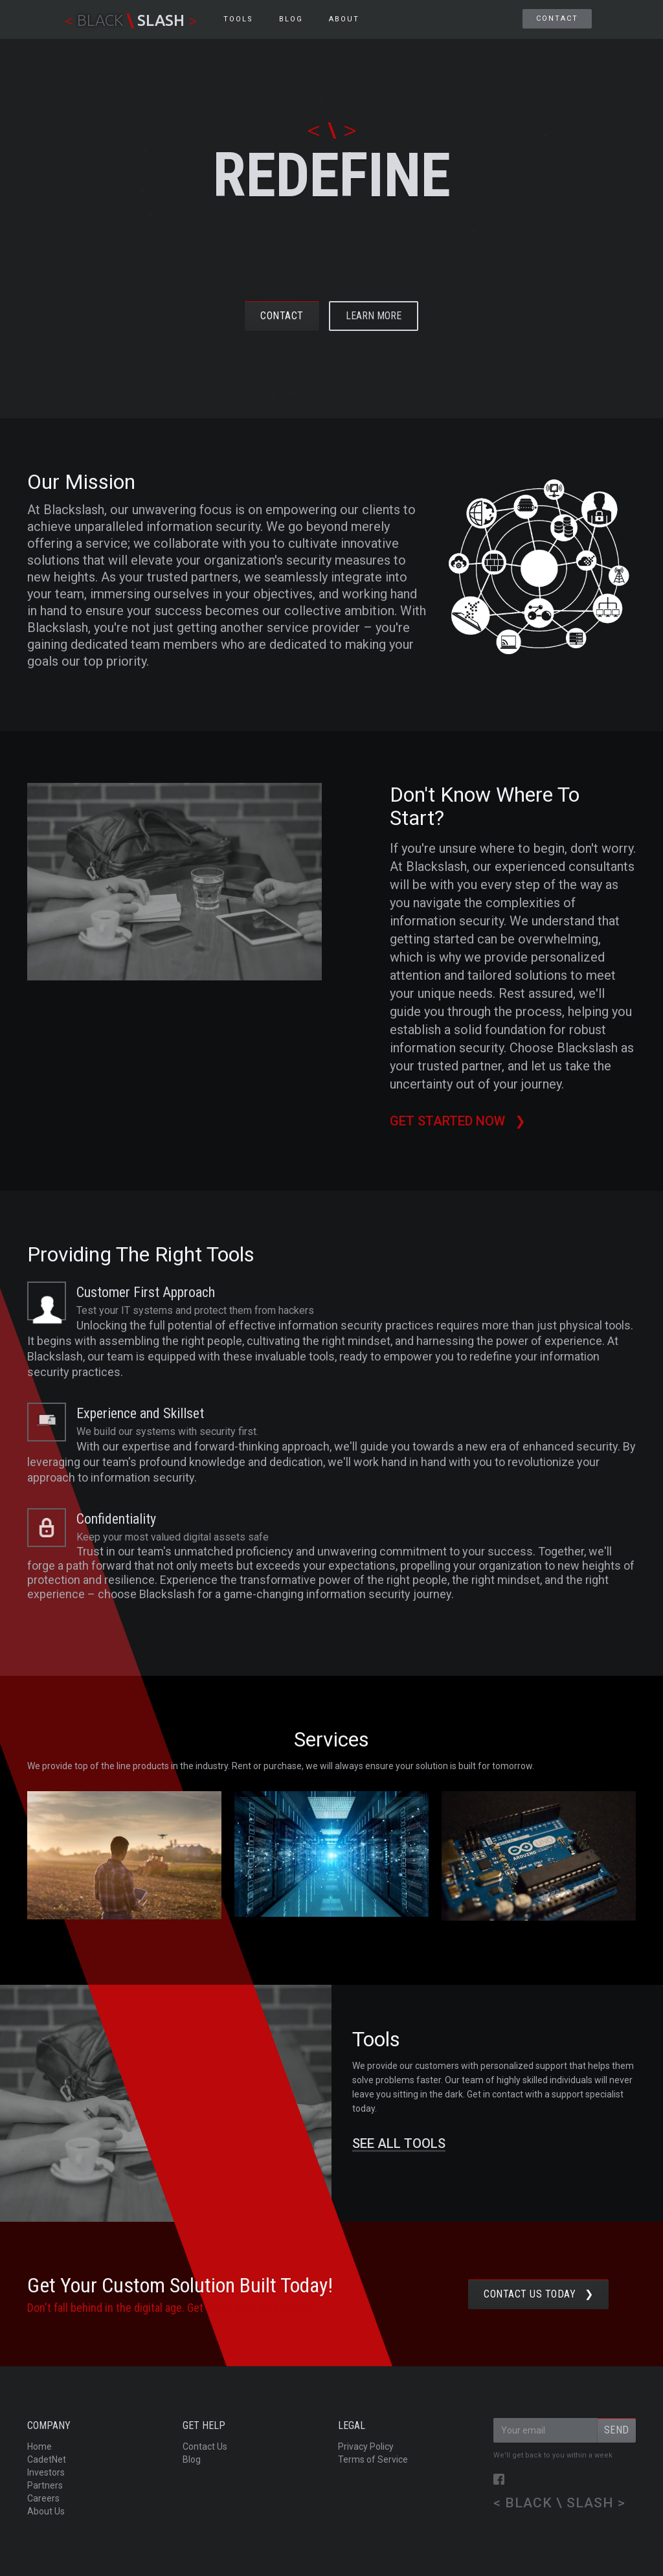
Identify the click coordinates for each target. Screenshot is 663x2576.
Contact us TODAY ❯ (538, 2294)
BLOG (291, 19)
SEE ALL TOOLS (398, 2144)
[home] (131, 19)
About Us (46, 2511)
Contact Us (205, 2446)
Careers (43, 2498)
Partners (45, 2485)
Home (39, 2446)
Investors (46, 2472)
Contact (557, 18)
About (344, 19)
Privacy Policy (366, 2446)
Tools (238, 19)
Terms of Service (373, 2459)
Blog (192, 2459)
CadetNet (46, 2459)
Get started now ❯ (459, 1120)
